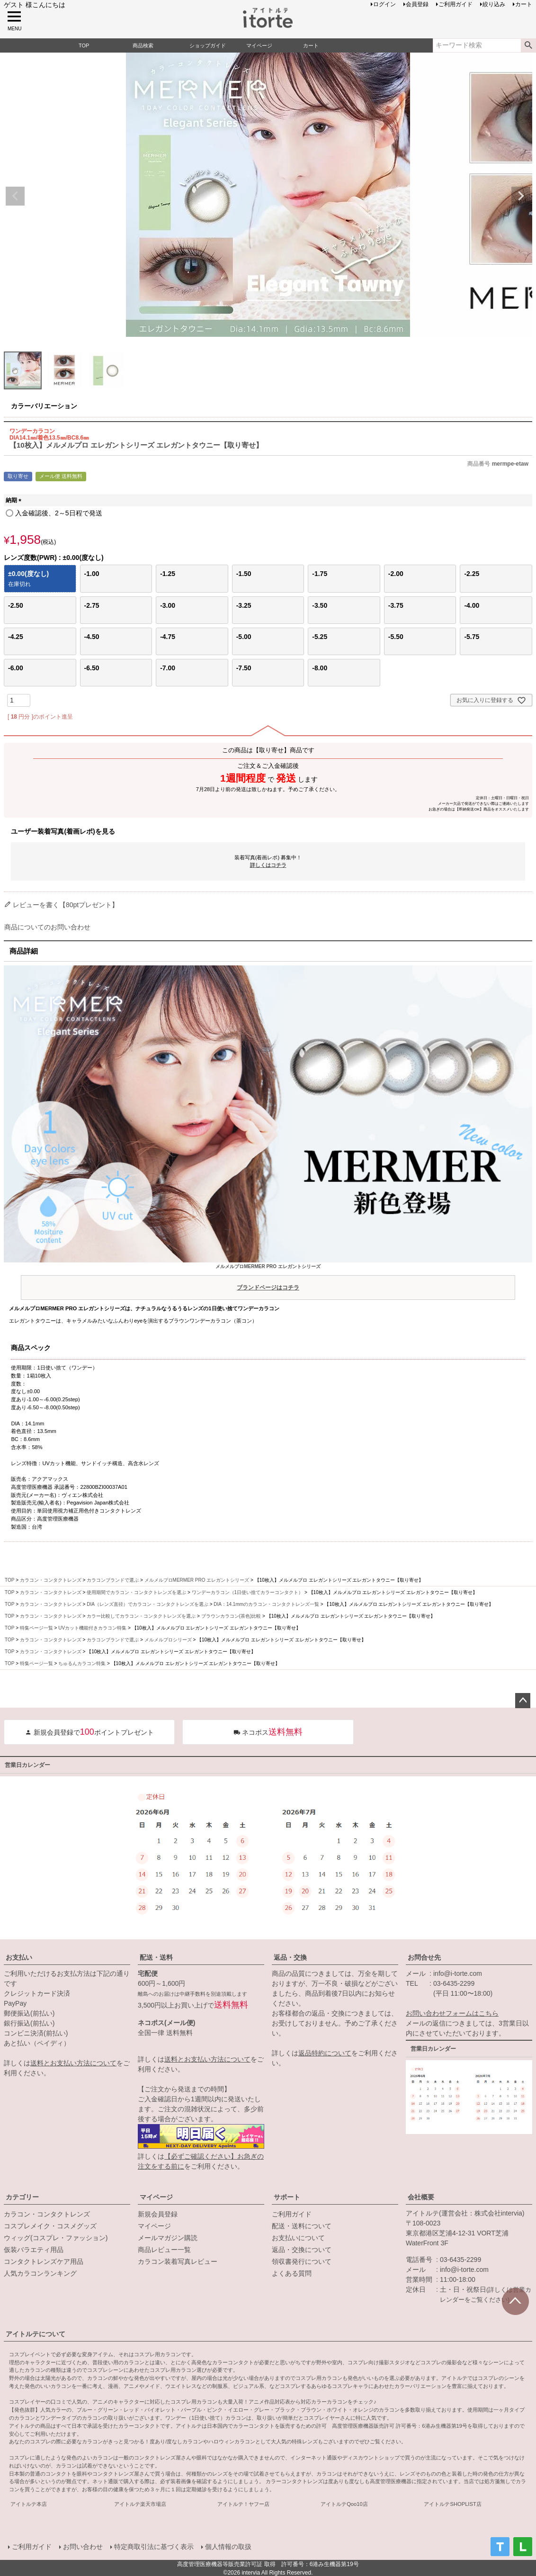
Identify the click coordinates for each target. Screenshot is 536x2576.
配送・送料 (156, 1957)
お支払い (19, 1957)
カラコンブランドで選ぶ (113, 1580)
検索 (528, 45)
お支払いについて (298, 2238)
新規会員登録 (158, 2214)
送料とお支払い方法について (73, 2063)
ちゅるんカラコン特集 (82, 1663)
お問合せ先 (424, 1957)
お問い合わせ (82, 2546)
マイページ (156, 2197)
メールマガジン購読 (167, 2238)
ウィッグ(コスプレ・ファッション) (55, 2238)
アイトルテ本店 (28, 2504)
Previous (15, 196)
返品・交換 (290, 1957)
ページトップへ (522, 1700)
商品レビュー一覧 (164, 2249)
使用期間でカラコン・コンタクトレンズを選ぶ (136, 1592)
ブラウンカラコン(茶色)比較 (231, 1616)
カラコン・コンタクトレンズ (50, 1580)
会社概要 (421, 2197)
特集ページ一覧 (36, 1627)
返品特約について (324, 2053)
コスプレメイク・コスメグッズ (50, 2226)
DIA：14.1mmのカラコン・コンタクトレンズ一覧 (266, 1604)
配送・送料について (301, 2226)
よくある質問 (292, 2273)
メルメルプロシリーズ (168, 1639)
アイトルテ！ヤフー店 (243, 2504)
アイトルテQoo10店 (344, 2504)
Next (520, 196)
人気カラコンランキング (40, 2273)
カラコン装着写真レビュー (177, 2261)
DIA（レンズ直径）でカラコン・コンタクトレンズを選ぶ (147, 1604)
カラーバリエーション (44, 406)
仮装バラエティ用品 (33, 2249)
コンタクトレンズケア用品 (43, 2261)
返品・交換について (301, 2249)
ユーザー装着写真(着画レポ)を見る (63, 831)
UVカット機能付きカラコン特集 (92, 1627)
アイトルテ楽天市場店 (140, 2504)
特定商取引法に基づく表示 (153, 2546)
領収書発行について (301, 2261)
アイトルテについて (35, 2334)
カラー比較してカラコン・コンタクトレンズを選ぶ (141, 1616)
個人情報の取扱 (228, 2546)
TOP (9, 1580)
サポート (287, 2197)
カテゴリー (22, 2197)
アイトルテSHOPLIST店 (452, 2504)
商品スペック (31, 1347)
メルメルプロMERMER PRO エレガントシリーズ (268, 1279)
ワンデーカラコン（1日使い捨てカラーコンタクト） (248, 1592)
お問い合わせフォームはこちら (452, 2013)
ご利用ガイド (292, 2214)
